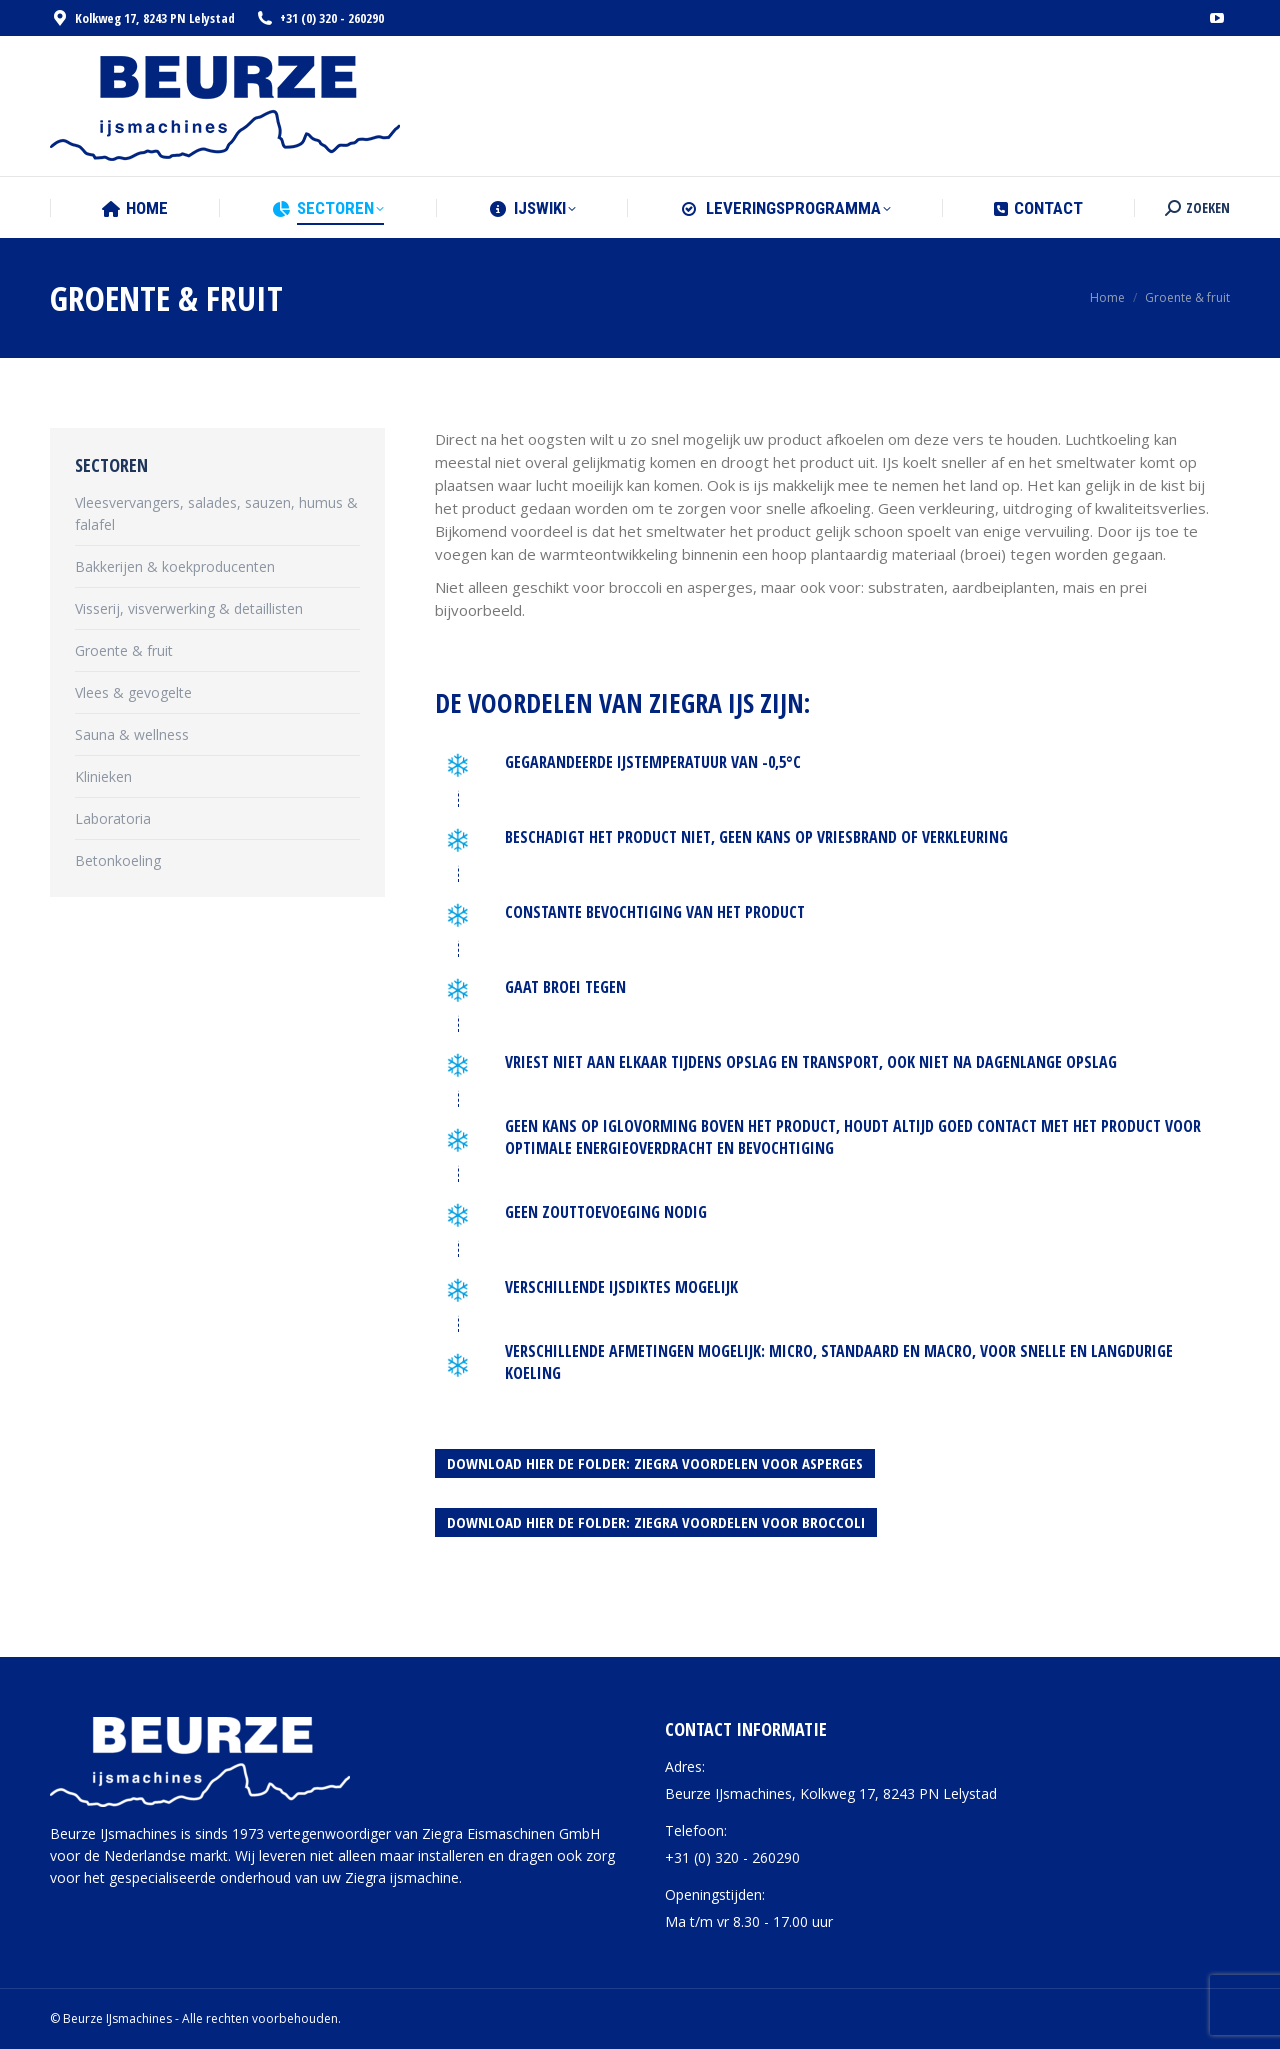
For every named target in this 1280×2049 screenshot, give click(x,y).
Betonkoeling (118, 860)
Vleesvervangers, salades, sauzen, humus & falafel (216, 513)
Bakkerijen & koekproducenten (175, 566)
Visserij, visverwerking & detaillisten (189, 608)
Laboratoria (113, 818)
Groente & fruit (124, 650)
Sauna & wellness (132, 734)
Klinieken (103, 776)
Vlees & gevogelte (133, 692)
